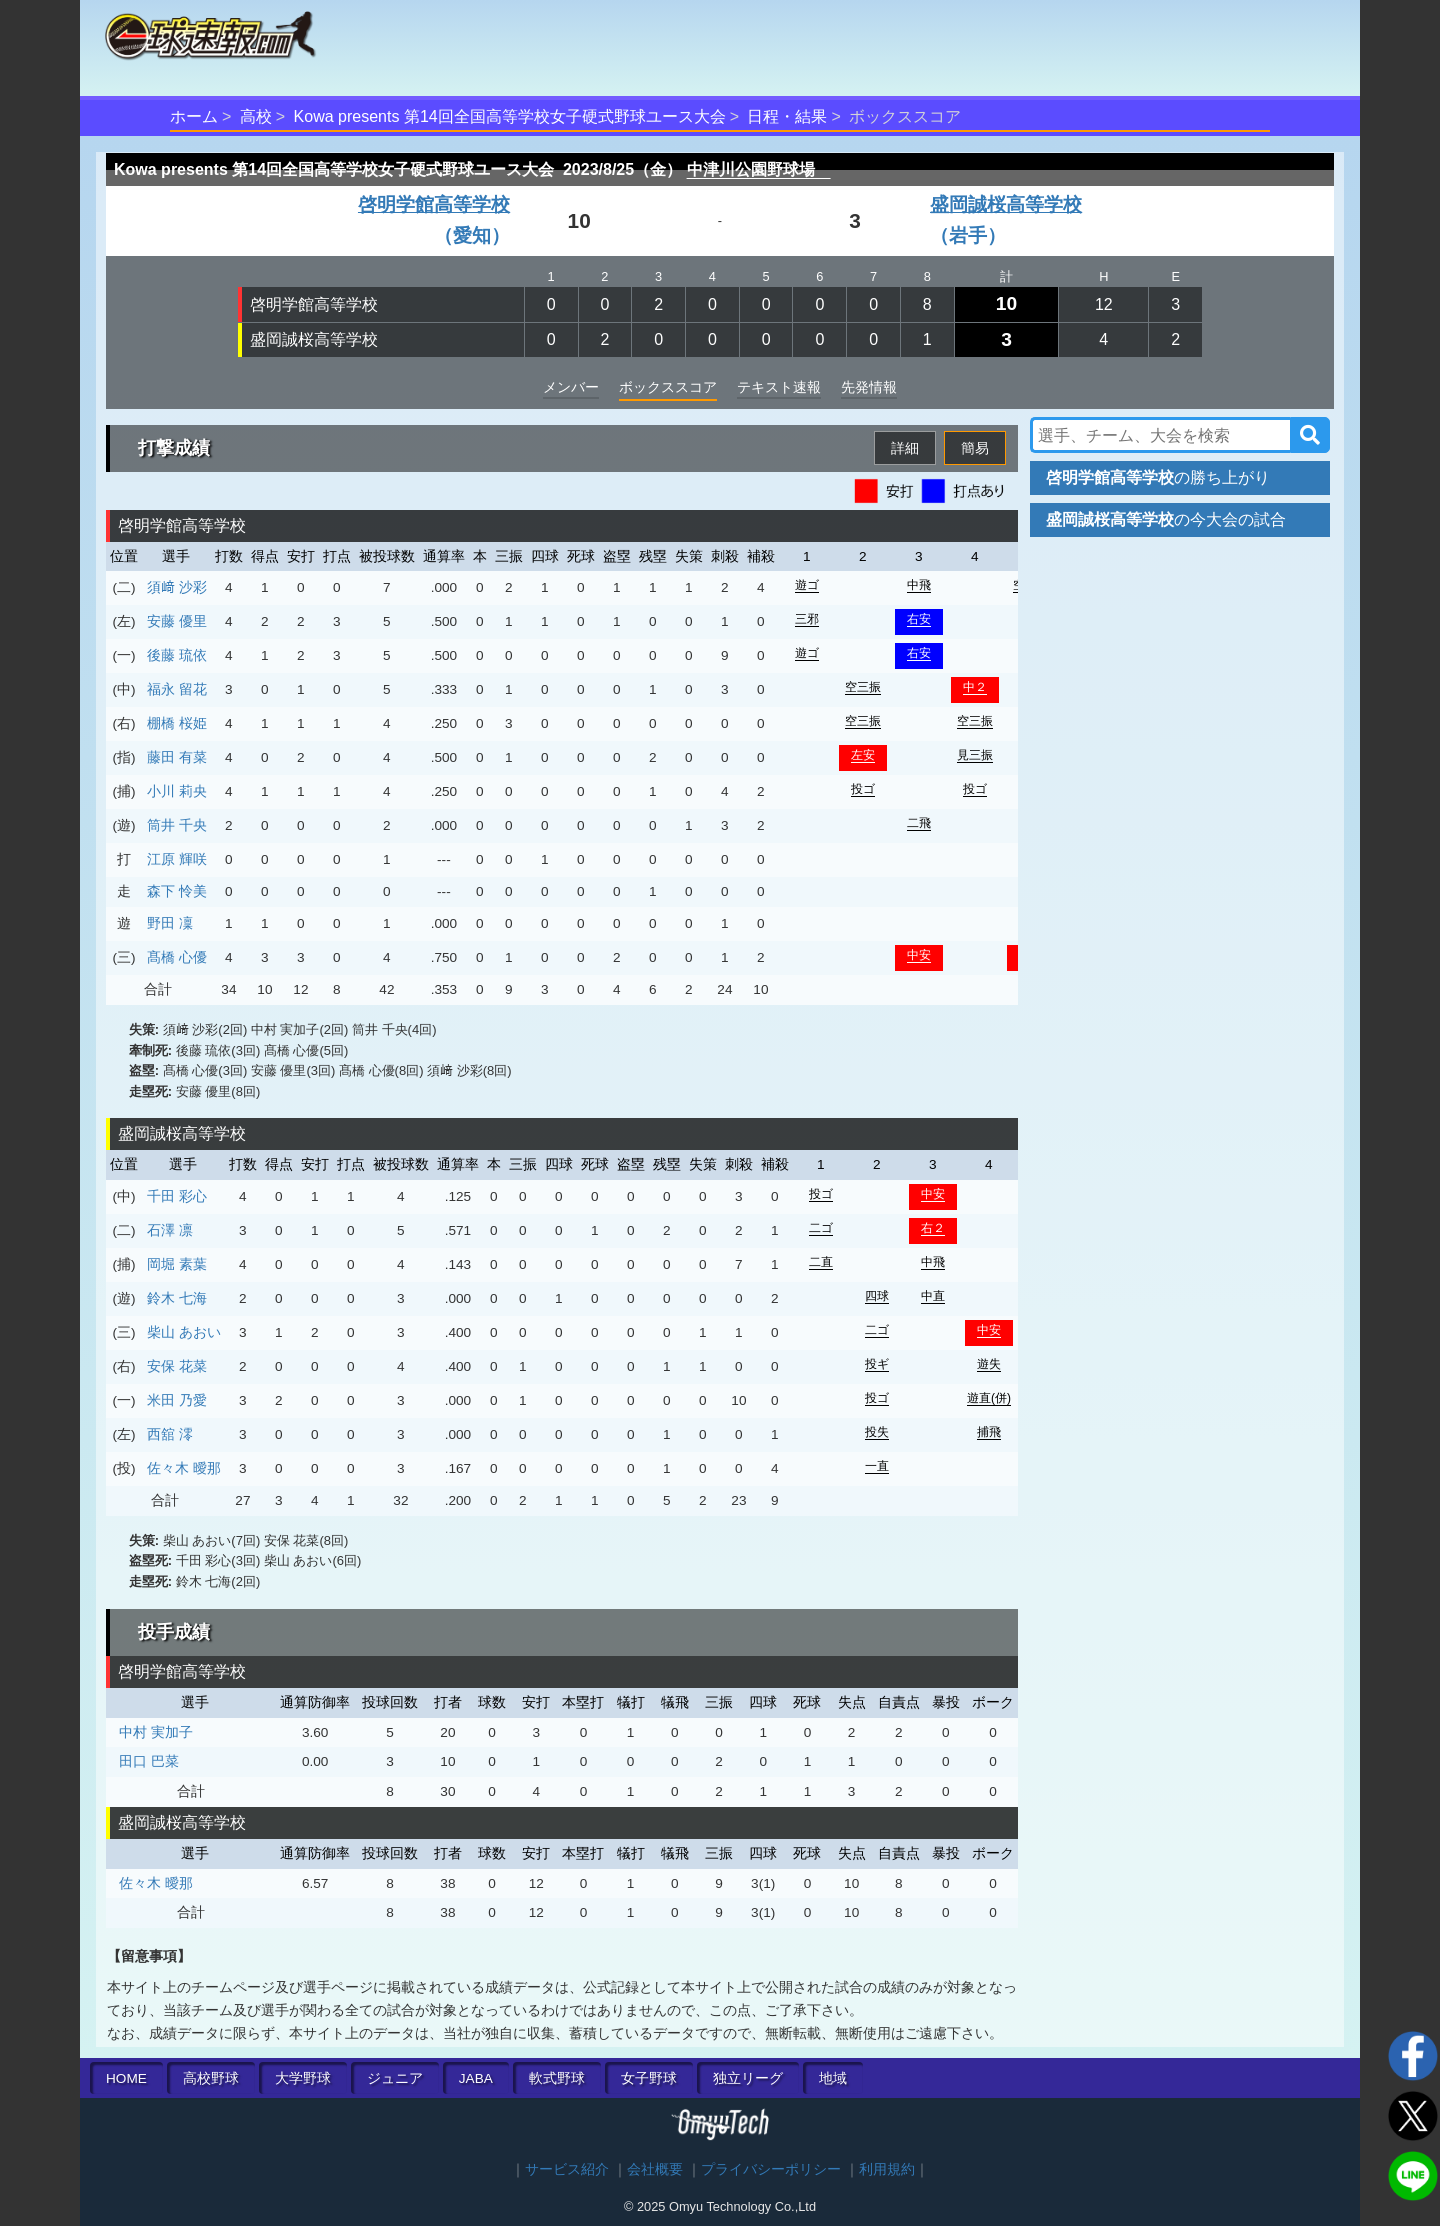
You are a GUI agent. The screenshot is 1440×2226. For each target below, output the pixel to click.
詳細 (905, 448)
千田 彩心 (177, 1196)
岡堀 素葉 (177, 1264)
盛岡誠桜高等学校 (314, 339)
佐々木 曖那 (184, 1468)
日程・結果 (787, 116)
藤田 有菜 (177, 757)
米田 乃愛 (177, 1400)
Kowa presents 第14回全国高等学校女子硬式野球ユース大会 (510, 116)
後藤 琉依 (177, 655)
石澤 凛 (170, 1230)
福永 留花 (177, 689)
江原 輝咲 (177, 859)
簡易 (975, 448)
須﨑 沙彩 (177, 587)
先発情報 (869, 387)
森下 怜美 (177, 891)
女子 (649, 2078)
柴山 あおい (184, 1332)
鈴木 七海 (177, 1298)
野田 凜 (170, 923)
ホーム (194, 116)
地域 (833, 2078)
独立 (748, 2078)
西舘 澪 (170, 1434)
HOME (126, 2078)
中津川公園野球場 (759, 169)
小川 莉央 (177, 791)
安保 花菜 (177, 1366)
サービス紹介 (567, 2169)
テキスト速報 (779, 387)
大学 (303, 2078)
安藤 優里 (177, 621)
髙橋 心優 (177, 957)
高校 (256, 116)
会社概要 (655, 2169)
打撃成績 (174, 448)
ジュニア (395, 2078)
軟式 (557, 2078)
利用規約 (887, 2169)
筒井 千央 (177, 825)
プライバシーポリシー (771, 2169)
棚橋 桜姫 (177, 723)
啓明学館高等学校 (314, 304)
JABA (476, 2078)
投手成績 (174, 1632)
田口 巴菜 (149, 1761)
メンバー (571, 387)
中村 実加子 (156, 1732)
